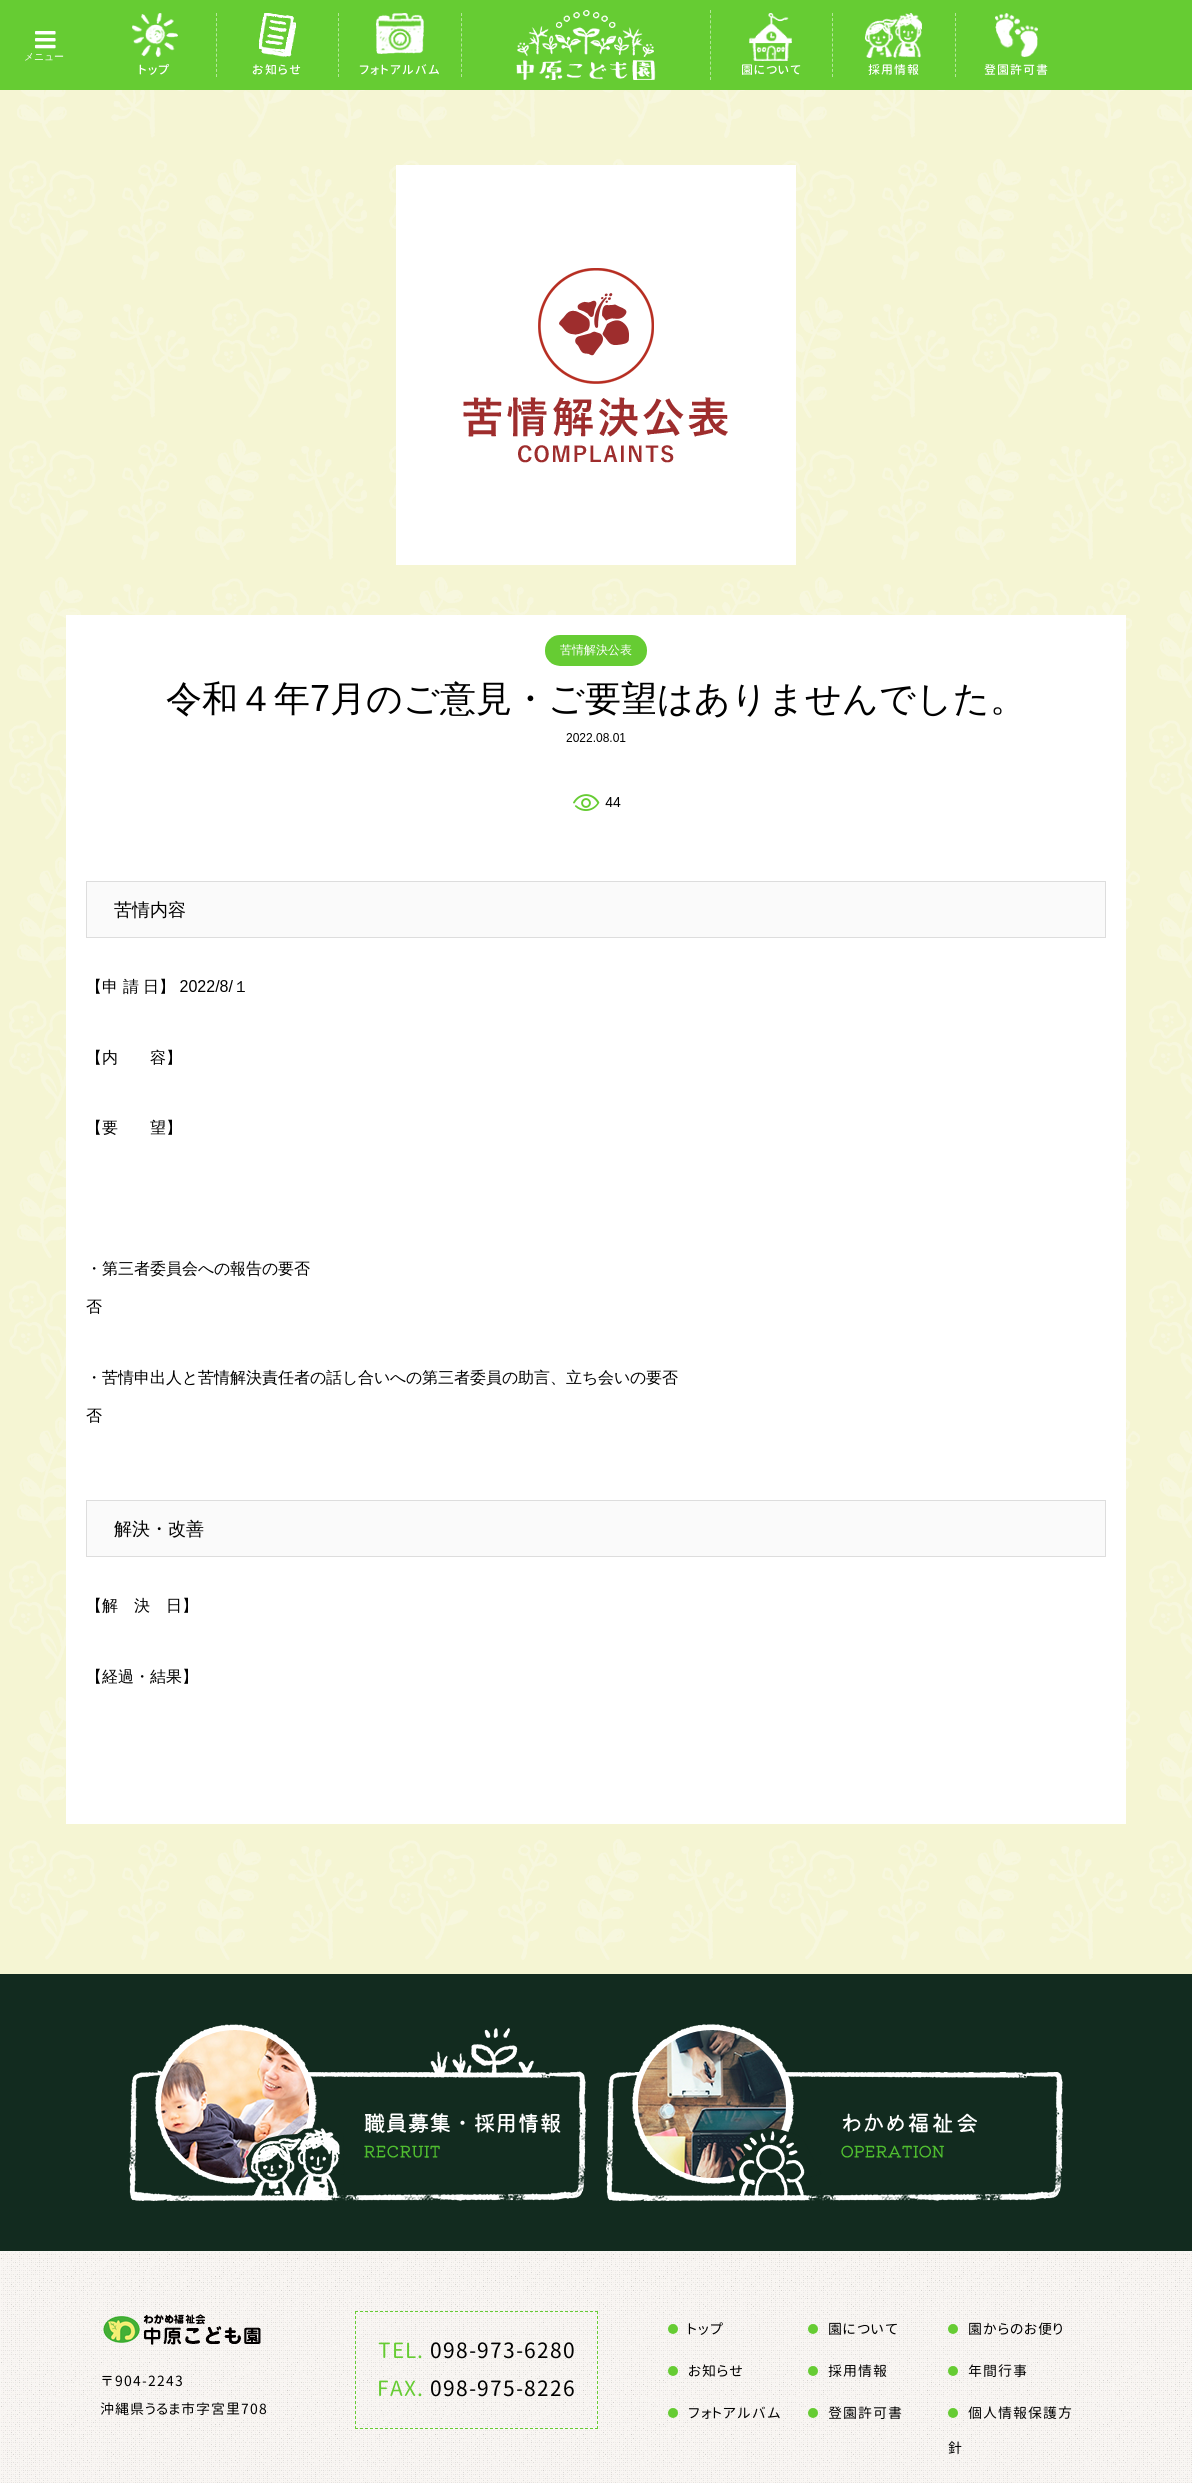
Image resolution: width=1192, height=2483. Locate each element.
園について (771, 69)
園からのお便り (1016, 2328)
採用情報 (894, 69)
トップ (154, 69)
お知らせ (277, 69)
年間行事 (998, 2370)
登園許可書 (1016, 69)
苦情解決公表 (596, 650)
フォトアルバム (400, 69)
